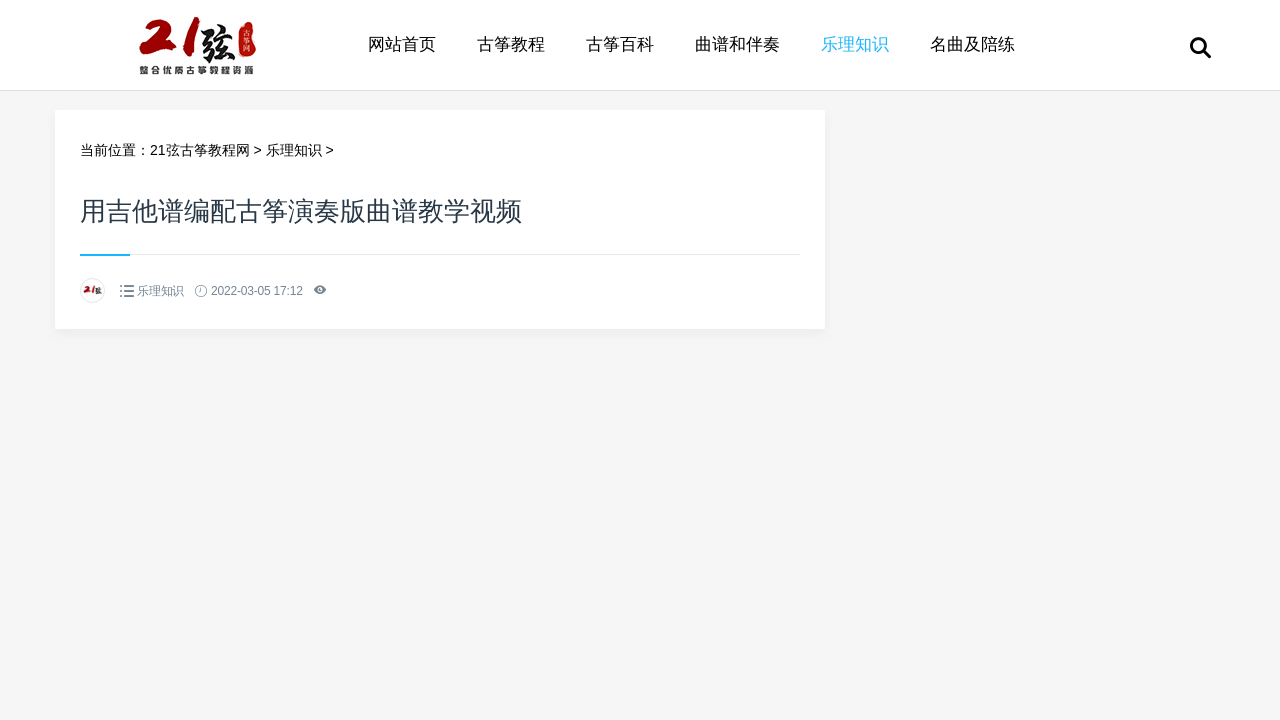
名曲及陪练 (972, 44)
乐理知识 (855, 44)
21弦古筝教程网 (200, 150)
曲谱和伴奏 (737, 44)
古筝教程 (511, 44)
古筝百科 (620, 44)
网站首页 (402, 44)
